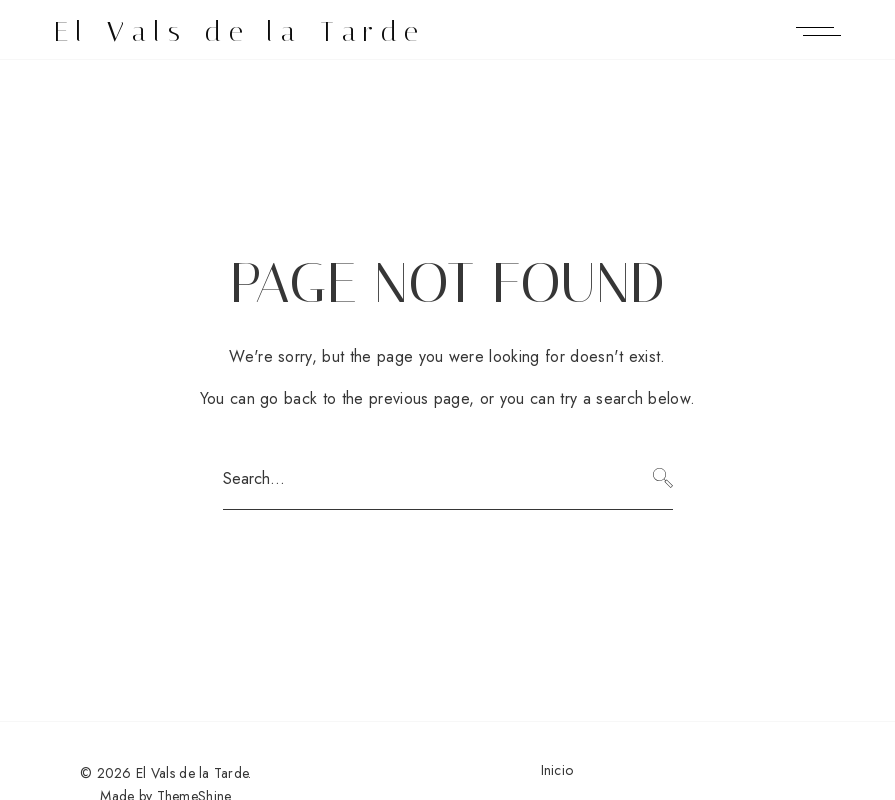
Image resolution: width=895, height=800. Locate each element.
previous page (419, 398)
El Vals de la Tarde (240, 31)
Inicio (557, 770)
